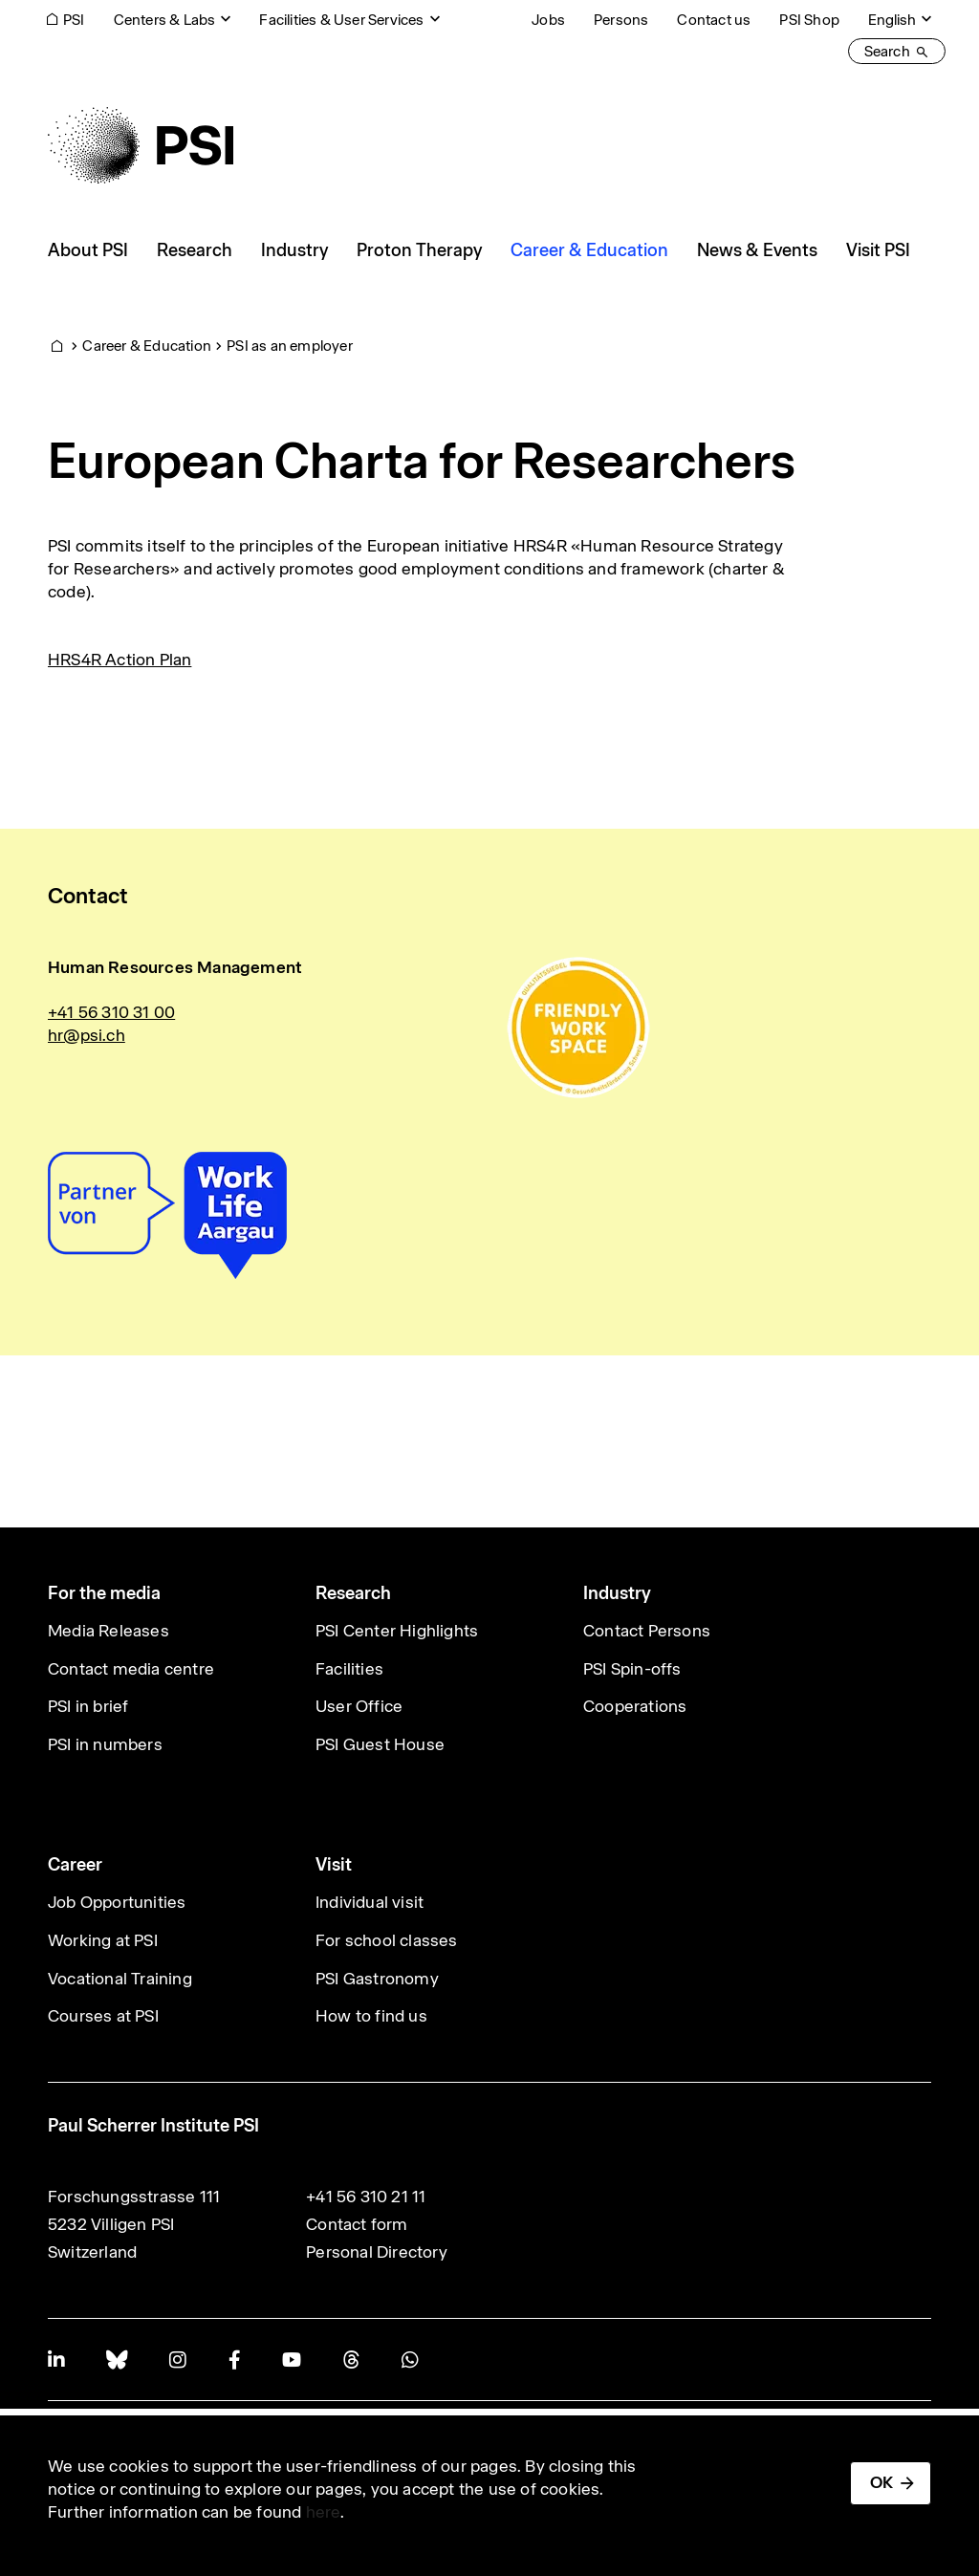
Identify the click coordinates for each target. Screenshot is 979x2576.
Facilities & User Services (341, 19)
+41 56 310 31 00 (111, 1012)
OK (881, 2482)
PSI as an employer (290, 345)
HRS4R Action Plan (119, 659)
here (323, 2512)
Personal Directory (376, 2252)
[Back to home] (140, 145)
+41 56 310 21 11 (365, 2196)
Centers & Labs (165, 19)
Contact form (356, 2224)
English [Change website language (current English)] (892, 19)
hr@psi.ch (86, 1035)
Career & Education (146, 345)
